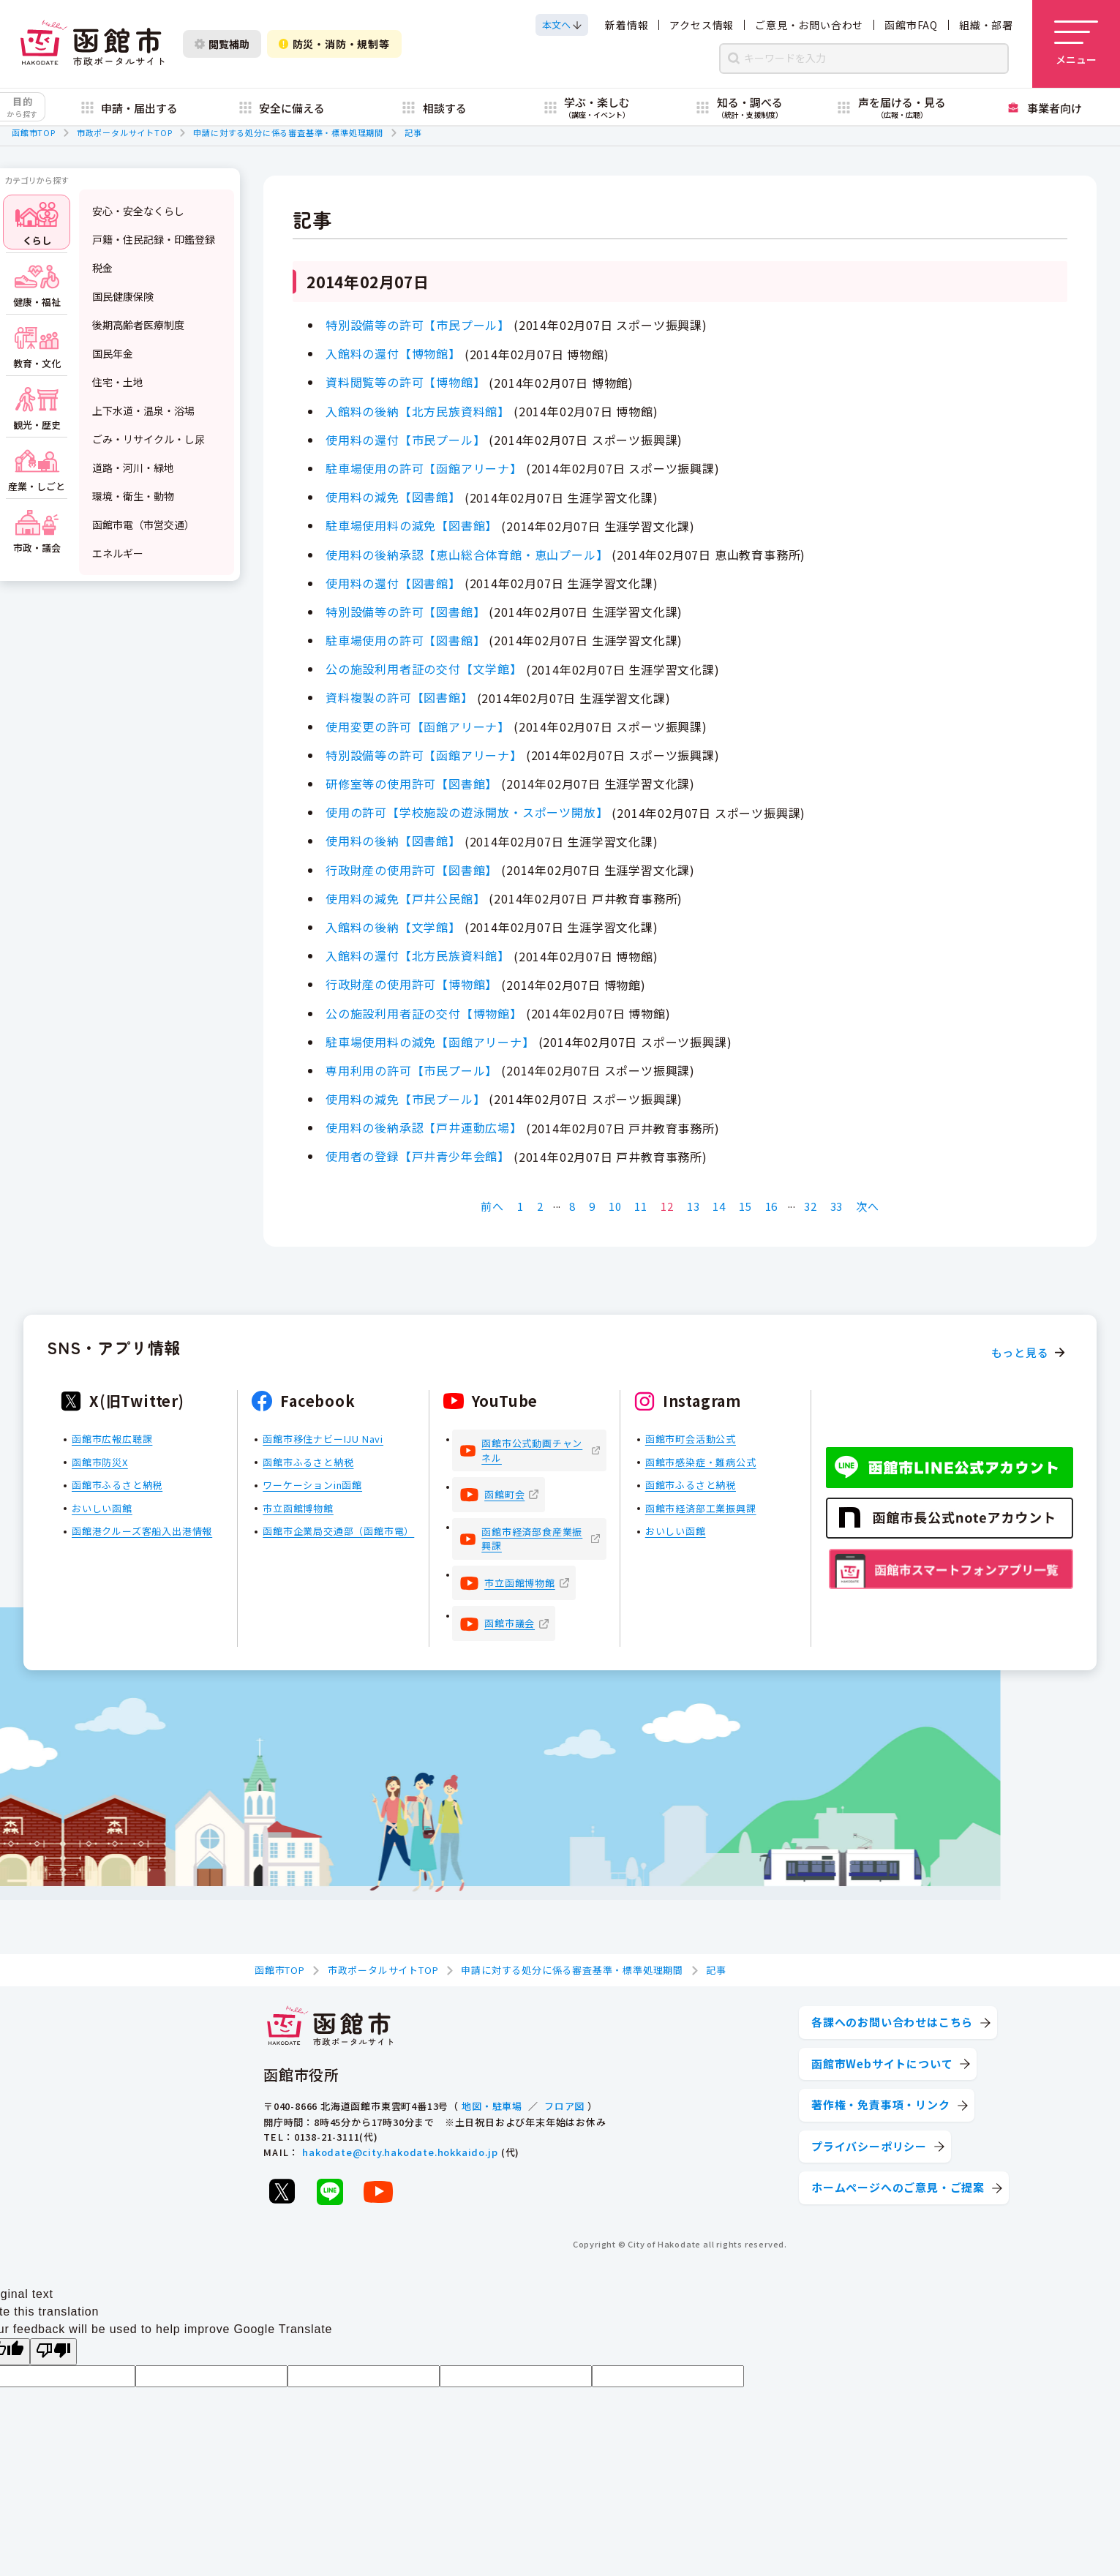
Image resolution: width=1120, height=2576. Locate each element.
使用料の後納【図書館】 (393, 840)
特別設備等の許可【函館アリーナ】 (424, 755)
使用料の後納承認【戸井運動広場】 (424, 1127)
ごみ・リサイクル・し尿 (148, 439)
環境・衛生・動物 (133, 496)
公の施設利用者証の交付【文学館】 (424, 668)
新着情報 (626, 25)
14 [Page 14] (719, 1206)
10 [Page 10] (615, 1206)
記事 (413, 132)
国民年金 (112, 353)
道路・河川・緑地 (133, 467)
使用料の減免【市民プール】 (405, 1099)
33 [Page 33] (836, 1206)
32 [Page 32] (810, 1206)
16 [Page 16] (771, 1206)
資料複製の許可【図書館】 (399, 697)
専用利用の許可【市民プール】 (411, 1070)
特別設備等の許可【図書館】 (405, 611)
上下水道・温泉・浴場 (143, 410)
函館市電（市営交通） (143, 524)
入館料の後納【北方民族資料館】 (418, 411)
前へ (492, 1206)
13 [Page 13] (693, 1206)
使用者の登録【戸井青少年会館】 (418, 1156)
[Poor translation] (53, 2351)
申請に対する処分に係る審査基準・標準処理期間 (288, 132)
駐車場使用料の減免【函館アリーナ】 (430, 1042)
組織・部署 (986, 25)
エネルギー (117, 553)
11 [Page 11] (640, 1206)
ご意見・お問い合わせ (809, 25)
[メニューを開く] (1076, 44)
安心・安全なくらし (138, 210)
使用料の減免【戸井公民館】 (405, 898)
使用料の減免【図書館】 (393, 497)
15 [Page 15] (745, 1206)
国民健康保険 (123, 296)
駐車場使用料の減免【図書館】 (411, 525)
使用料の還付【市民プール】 (405, 439)
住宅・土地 (117, 382)
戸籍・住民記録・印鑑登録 (153, 239)
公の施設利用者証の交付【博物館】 (424, 1013)
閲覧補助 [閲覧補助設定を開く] (222, 44)
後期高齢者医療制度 (138, 325)
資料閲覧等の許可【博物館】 (405, 382)
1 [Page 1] (520, 1206)
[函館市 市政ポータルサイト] (92, 44)
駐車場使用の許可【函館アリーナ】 (424, 468)
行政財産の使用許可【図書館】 (411, 870)
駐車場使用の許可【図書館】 (405, 640)
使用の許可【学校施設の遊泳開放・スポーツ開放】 (467, 812)
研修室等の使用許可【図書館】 (411, 783)
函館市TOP (34, 132)
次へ (867, 1206)
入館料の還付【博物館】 (393, 353)
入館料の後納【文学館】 (393, 927)
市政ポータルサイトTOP (125, 132)
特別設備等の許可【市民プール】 (418, 325)
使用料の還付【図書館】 (393, 583)
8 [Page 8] (572, 1206)
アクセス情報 (701, 25)
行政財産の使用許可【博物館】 (411, 984)
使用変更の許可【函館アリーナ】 (418, 726)
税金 (102, 267)
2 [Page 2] (540, 1206)
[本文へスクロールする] (561, 25)
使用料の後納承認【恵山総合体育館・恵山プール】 (467, 554)
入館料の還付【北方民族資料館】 (418, 955)
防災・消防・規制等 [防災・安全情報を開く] (334, 44)
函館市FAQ (911, 25)
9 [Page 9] (592, 1206)
